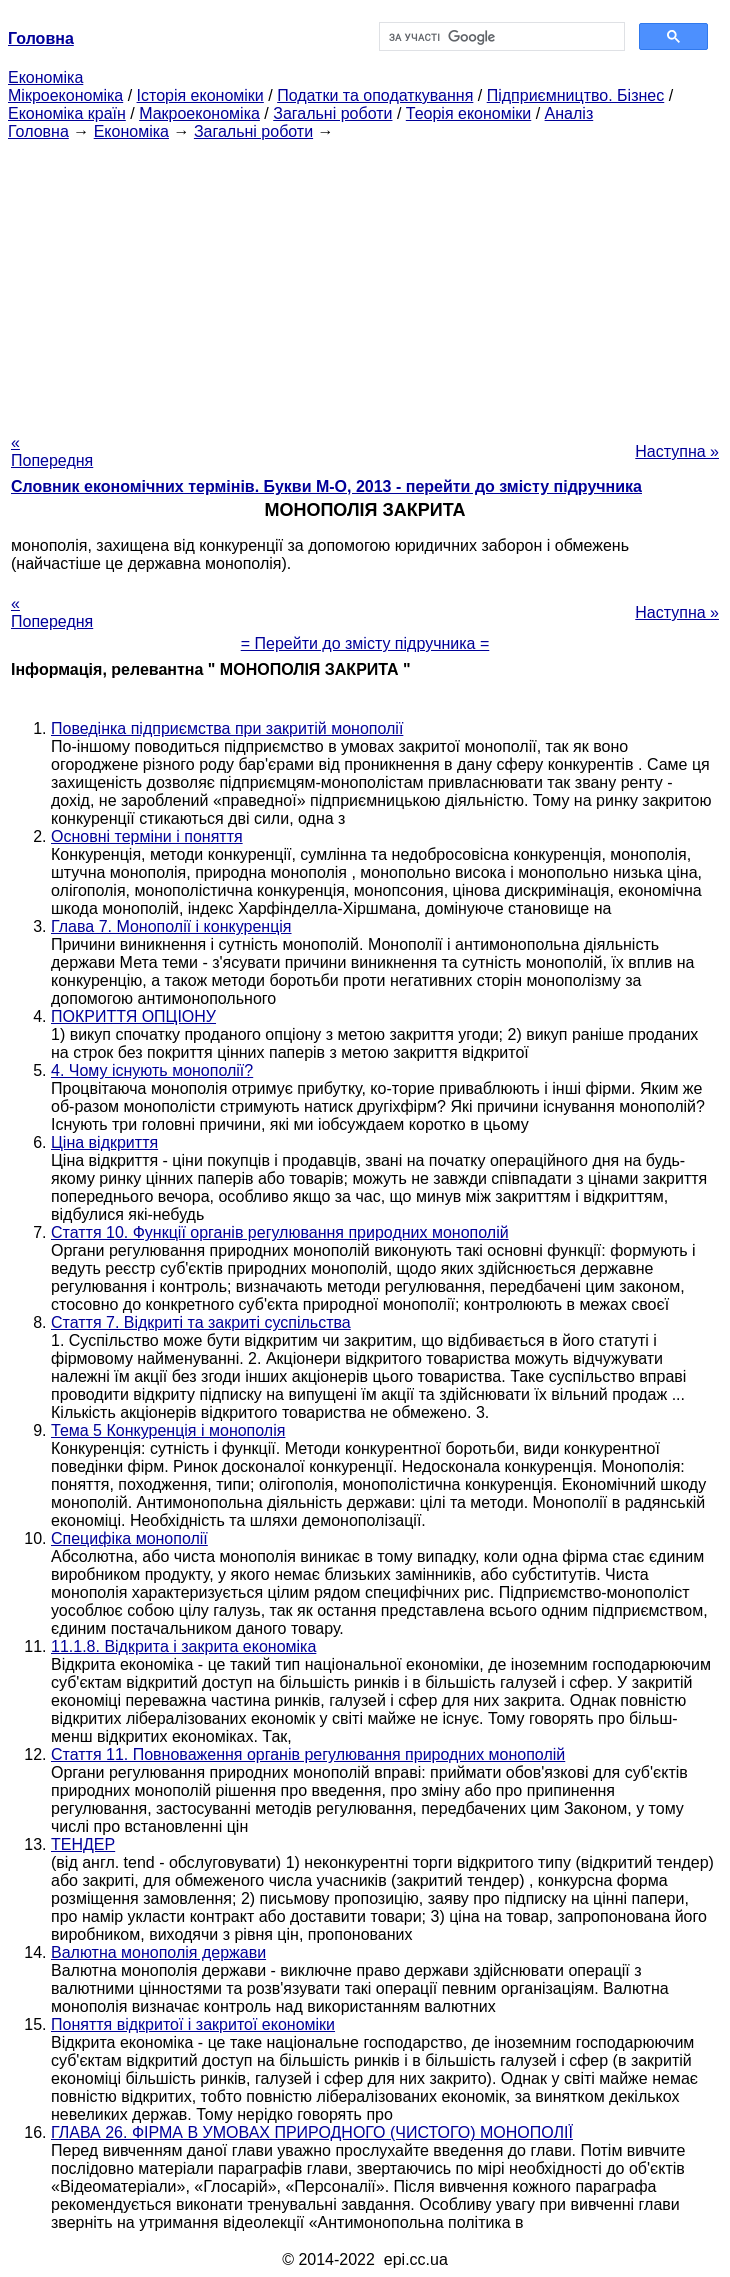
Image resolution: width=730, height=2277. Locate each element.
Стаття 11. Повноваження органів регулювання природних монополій (308, 1754)
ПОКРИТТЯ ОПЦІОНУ (133, 1016)
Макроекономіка (199, 113)
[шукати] (500, 37)
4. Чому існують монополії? (152, 1070)
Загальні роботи (332, 113)
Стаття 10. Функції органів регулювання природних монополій (280, 1232)
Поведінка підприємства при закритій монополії (227, 728)
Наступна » (677, 451)
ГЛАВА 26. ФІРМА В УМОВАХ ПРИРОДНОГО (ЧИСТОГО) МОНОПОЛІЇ (312, 2132)
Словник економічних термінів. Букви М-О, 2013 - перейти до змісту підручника (326, 486)
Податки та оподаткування (375, 95)
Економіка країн (67, 113)
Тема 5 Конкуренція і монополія (168, 1430)
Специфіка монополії (129, 1538)
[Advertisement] (365, 281)
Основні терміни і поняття (147, 836)
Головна (38, 131)
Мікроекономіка (65, 95)
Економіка (45, 77)
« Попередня (52, 451)
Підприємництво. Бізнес (576, 95)
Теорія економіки (468, 113)
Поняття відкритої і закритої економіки (193, 2024)
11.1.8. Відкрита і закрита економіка (183, 1646)
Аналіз (569, 113)
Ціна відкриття (104, 1142)
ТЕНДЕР (83, 1844)
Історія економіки (200, 95)
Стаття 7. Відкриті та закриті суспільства (201, 1322)
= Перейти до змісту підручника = (365, 643)
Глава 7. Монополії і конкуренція (171, 926)
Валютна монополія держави (158, 1952)
